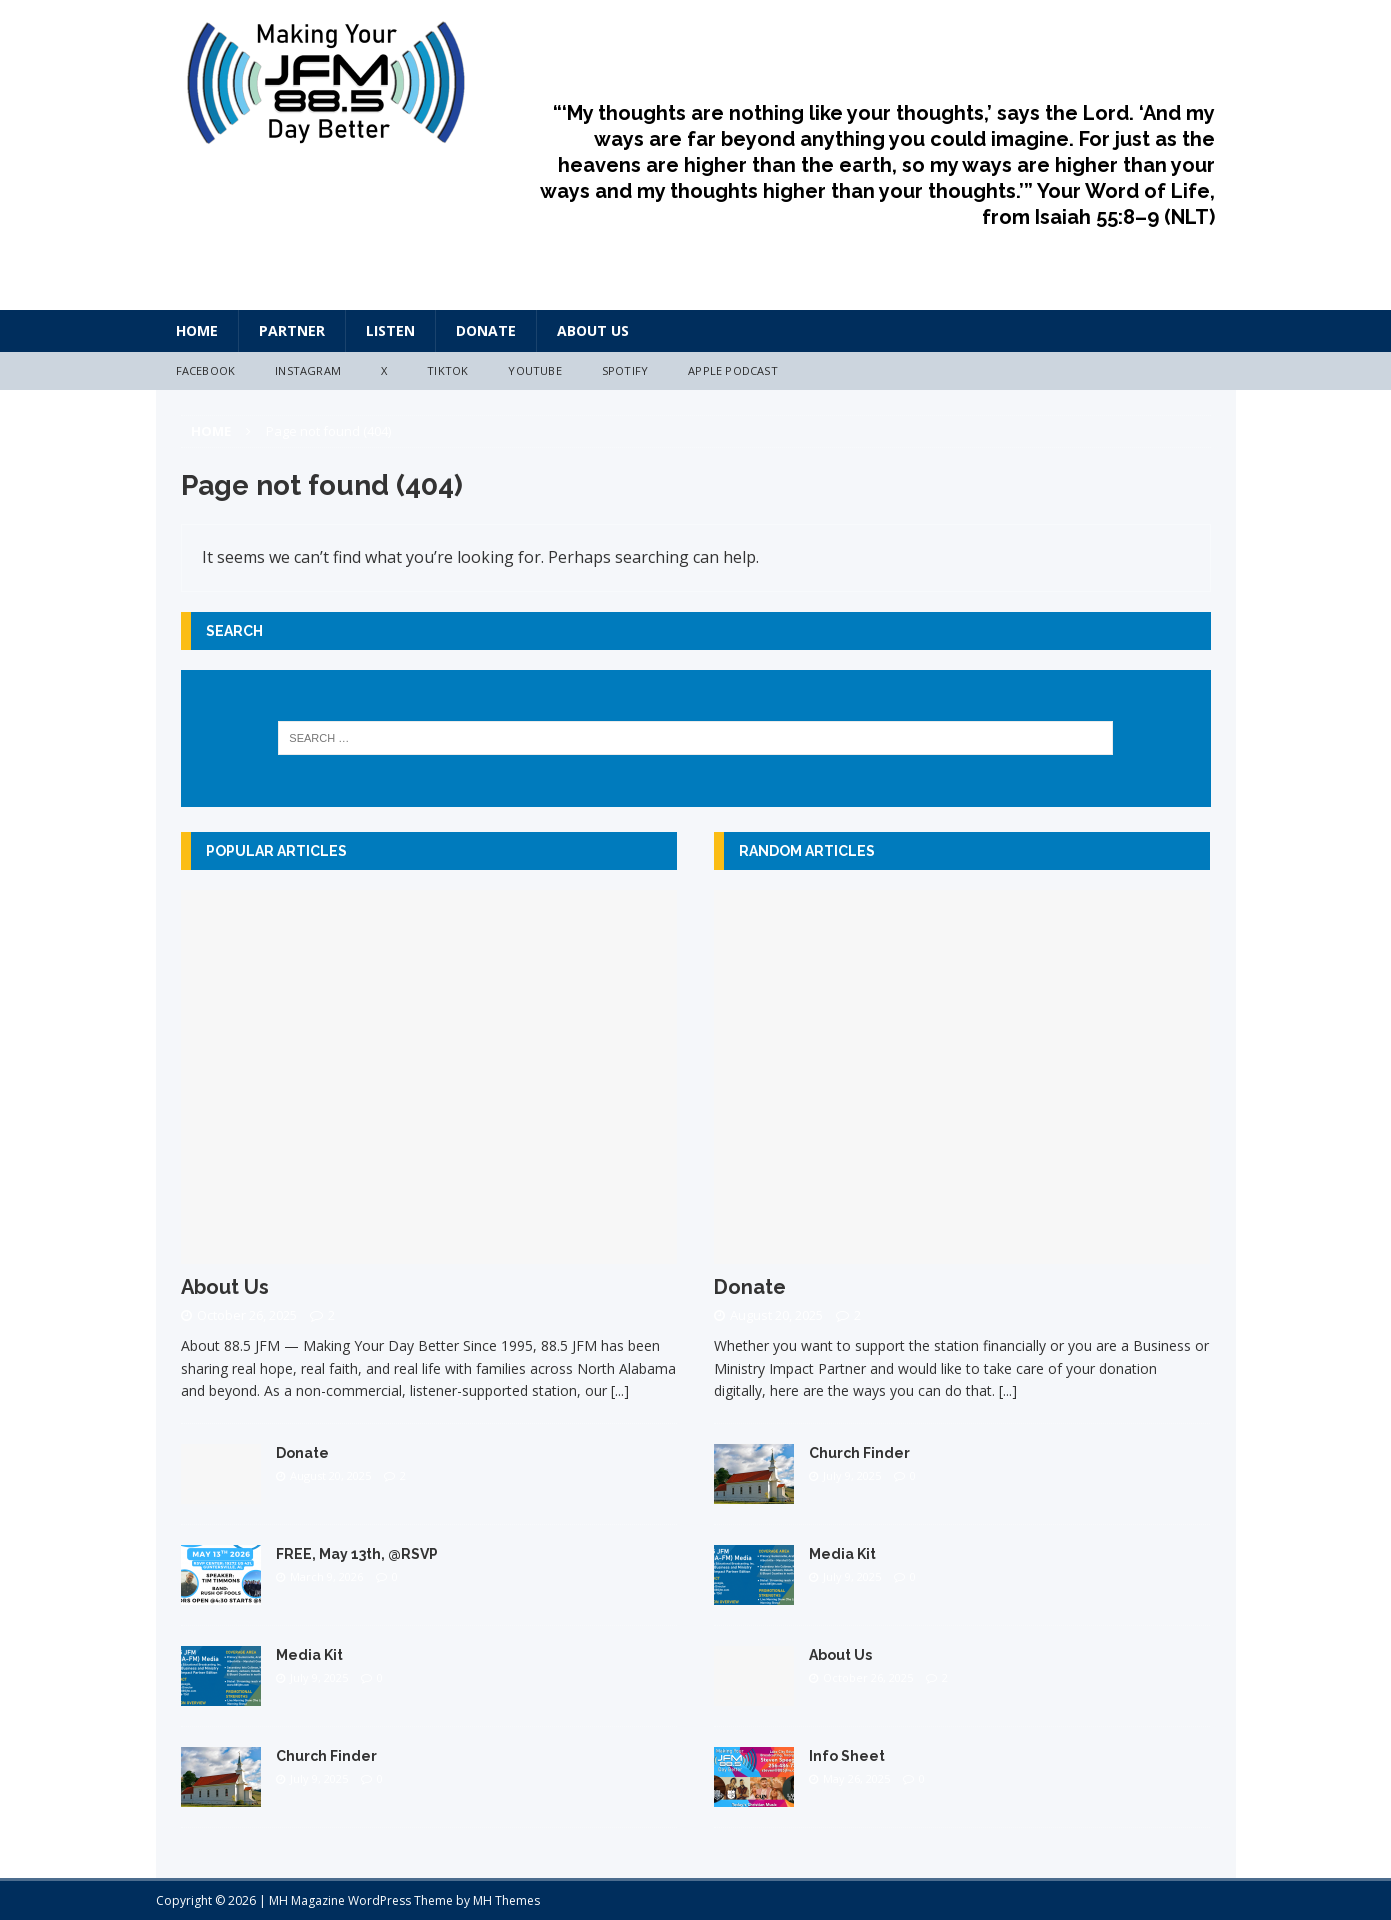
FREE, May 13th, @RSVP (357, 1554)
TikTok (447, 370)
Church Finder (326, 1756)
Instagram (308, 370)
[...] (620, 1390)
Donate (486, 330)
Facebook (206, 370)
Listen (390, 330)
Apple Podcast (733, 370)
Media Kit (309, 1655)
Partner (292, 330)
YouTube (534, 370)
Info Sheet (847, 1756)
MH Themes (506, 1900)
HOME (197, 330)
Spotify (625, 370)
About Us (593, 330)
